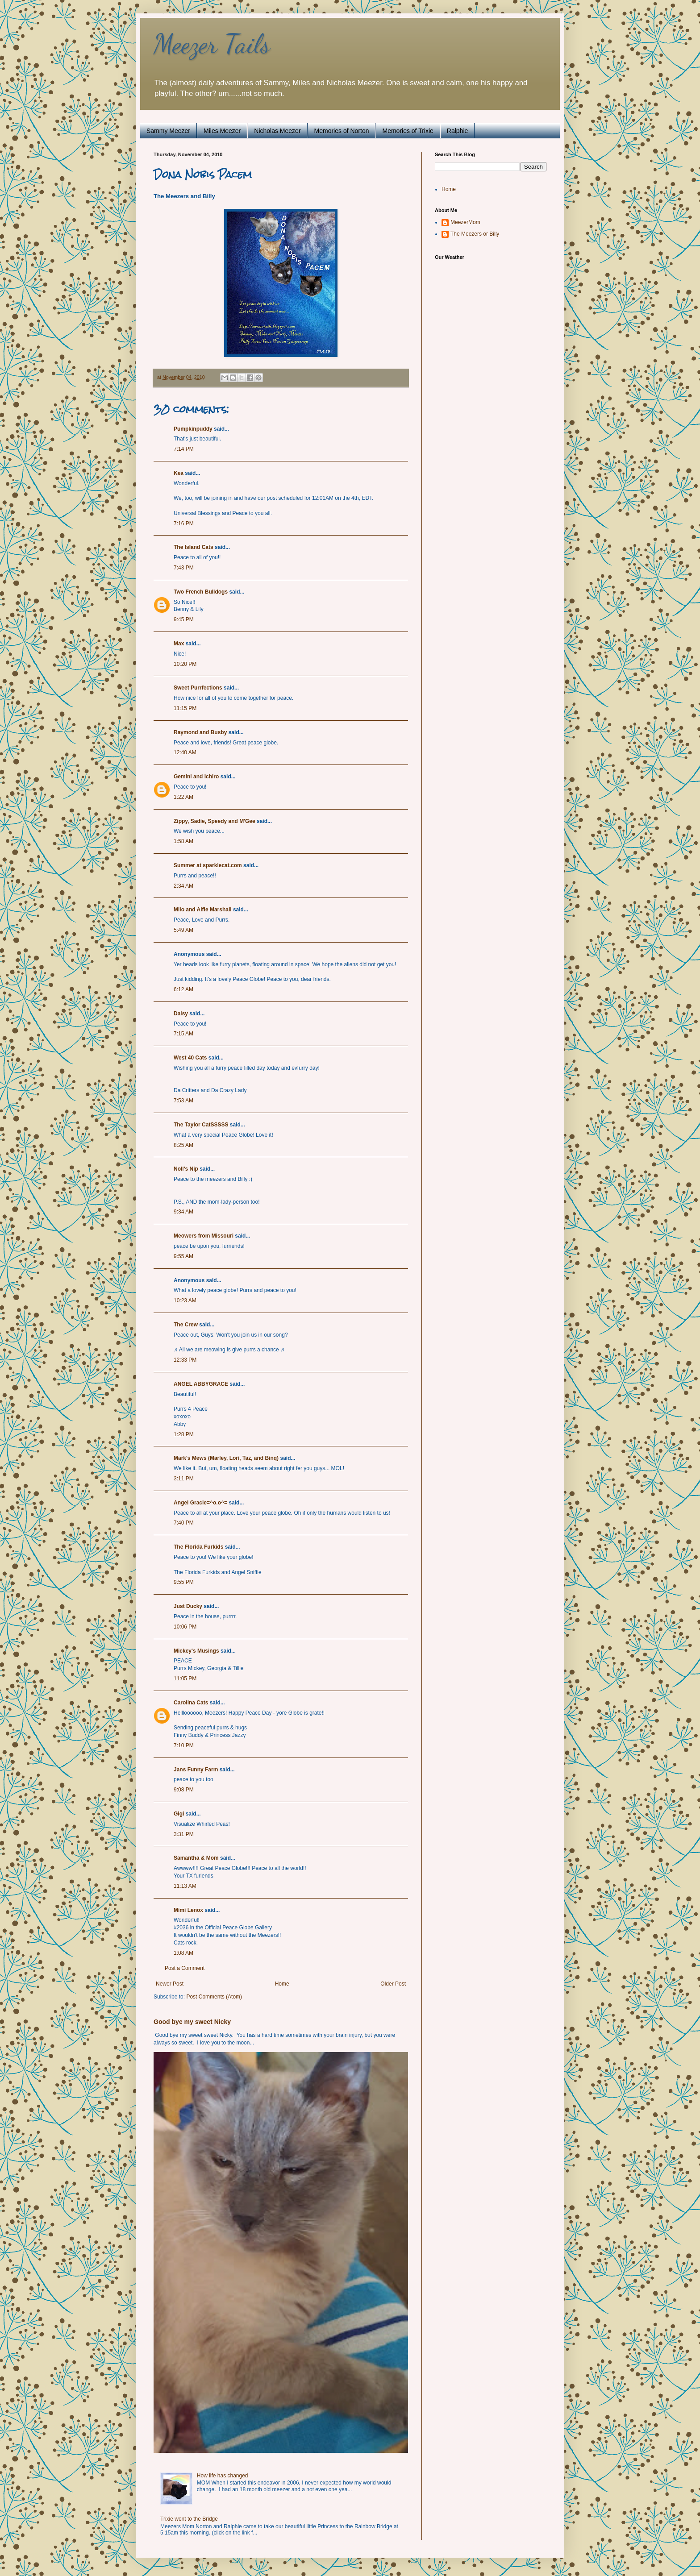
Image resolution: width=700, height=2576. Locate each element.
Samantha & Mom (196, 1858)
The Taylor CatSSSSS (201, 1125)
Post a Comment (184, 1968)
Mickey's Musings (196, 1651)
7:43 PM (184, 568)
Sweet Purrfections (198, 688)
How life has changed (222, 2475)
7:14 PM (184, 449)
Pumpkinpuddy (193, 429)
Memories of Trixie (407, 130)
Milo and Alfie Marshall (203, 909)
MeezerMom (465, 222)
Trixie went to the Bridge (189, 2519)
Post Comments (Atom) (214, 1997)
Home (282, 1984)
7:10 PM (184, 1745)
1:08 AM (183, 1953)
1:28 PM (184, 1434)
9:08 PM (184, 1790)
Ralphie (457, 130)
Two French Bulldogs (201, 592)
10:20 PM (185, 664)
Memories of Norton (341, 130)
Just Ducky (188, 1606)
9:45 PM (184, 619)
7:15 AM (183, 1033)
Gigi (179, 1814)
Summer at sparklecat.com (208, 865)
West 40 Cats (190, 1058)
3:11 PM (184, 1478)
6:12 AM (183, 989)
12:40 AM (185, 752)
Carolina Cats (191, 1702)
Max (179, 643)
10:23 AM (185, 1300)
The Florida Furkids (198, 1547)
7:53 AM (183, 1100)
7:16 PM (184, 523)
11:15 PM (185, 708)
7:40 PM (184, 1523)
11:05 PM (185, 1678)
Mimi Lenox (188, 1910)
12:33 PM (185, 1360)
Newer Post (169, 1984)
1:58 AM (183, 841)
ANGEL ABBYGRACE (201, 1384)
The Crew (186, 1324)
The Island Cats (193, 547)
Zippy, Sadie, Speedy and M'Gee (214, 821)
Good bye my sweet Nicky (192, 2021)
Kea (178, 473)
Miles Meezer (222, 130)
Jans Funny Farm (196, 1769)
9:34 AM (183, 1212)
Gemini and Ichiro (196, 776)
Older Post (393, 1984)
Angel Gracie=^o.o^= (200, 1503)
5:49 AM (183, 930)
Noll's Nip (186, 1169)
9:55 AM (183, 1256)
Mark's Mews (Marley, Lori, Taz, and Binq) (226, 1458)
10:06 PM (185, 1627)
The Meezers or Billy (474, 234)
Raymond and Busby (200, 732)
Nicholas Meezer (277, 130)
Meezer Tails (212, 44)
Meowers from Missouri (203, 1236)
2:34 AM (183, 886)
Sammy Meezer (168, 130)
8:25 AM (183, 1145)
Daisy (181, 1013)
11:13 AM (185, 1886)
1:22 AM (183, 797)
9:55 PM (184, 1582)
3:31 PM (184, 1834)
